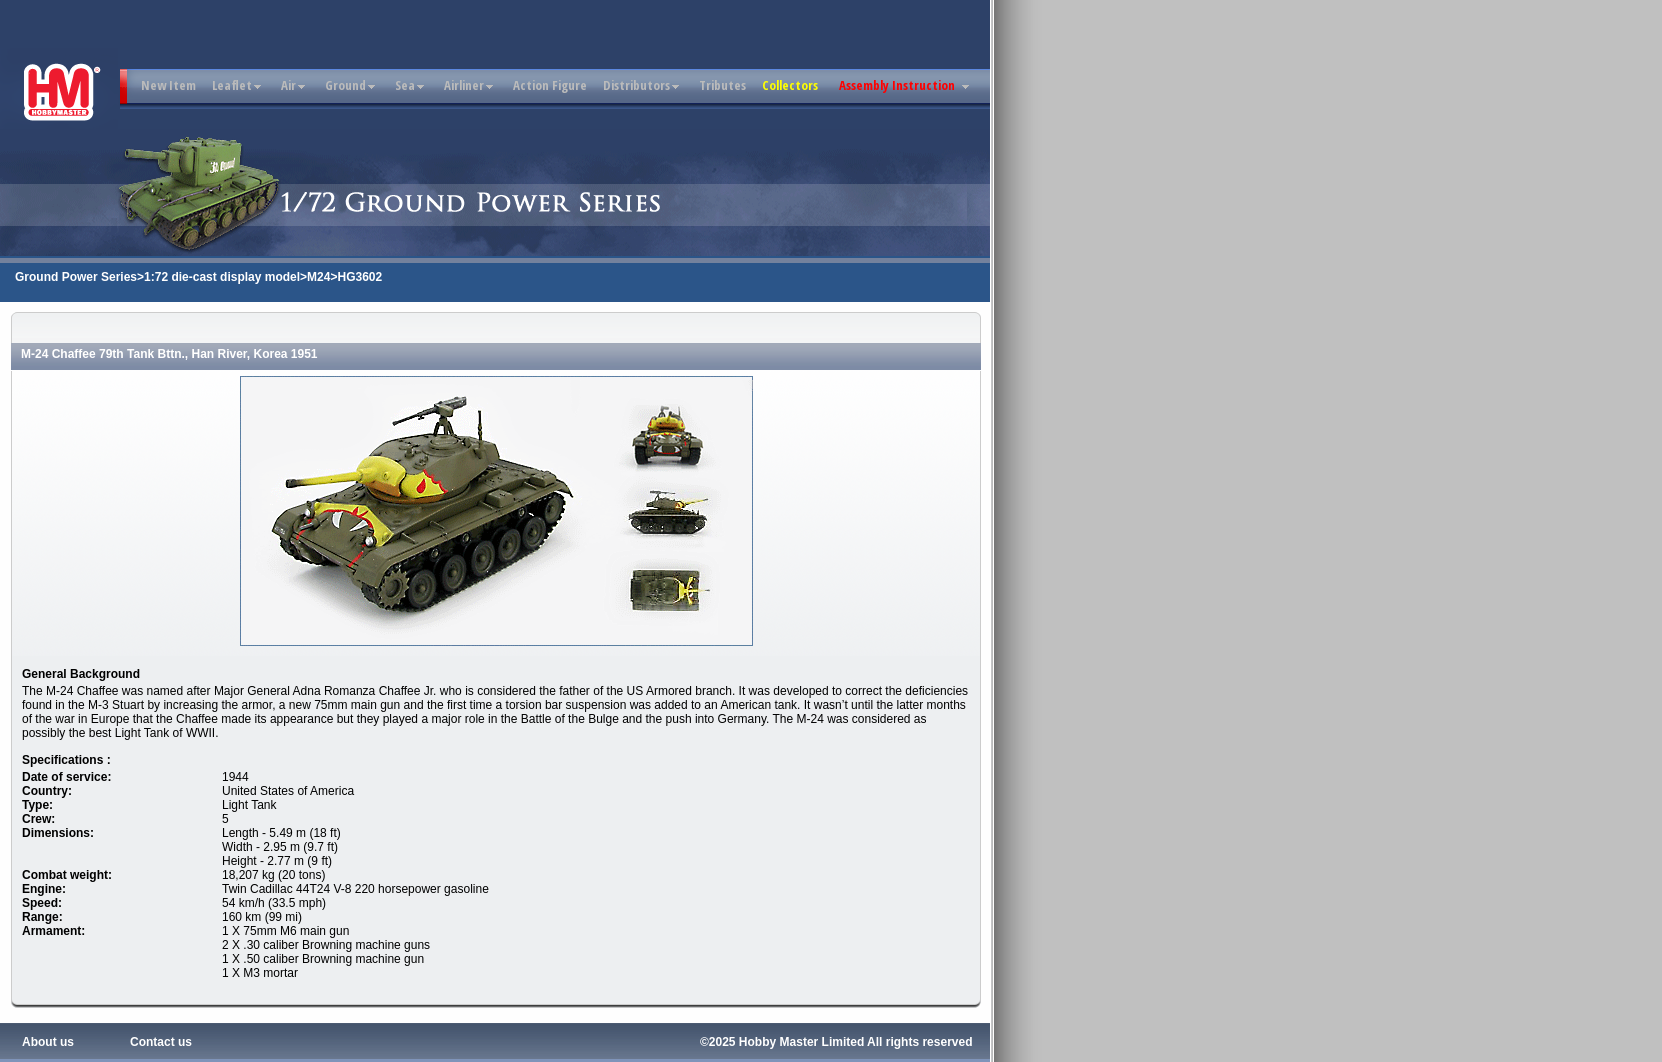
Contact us (161, 1042)
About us (48, 1042)
